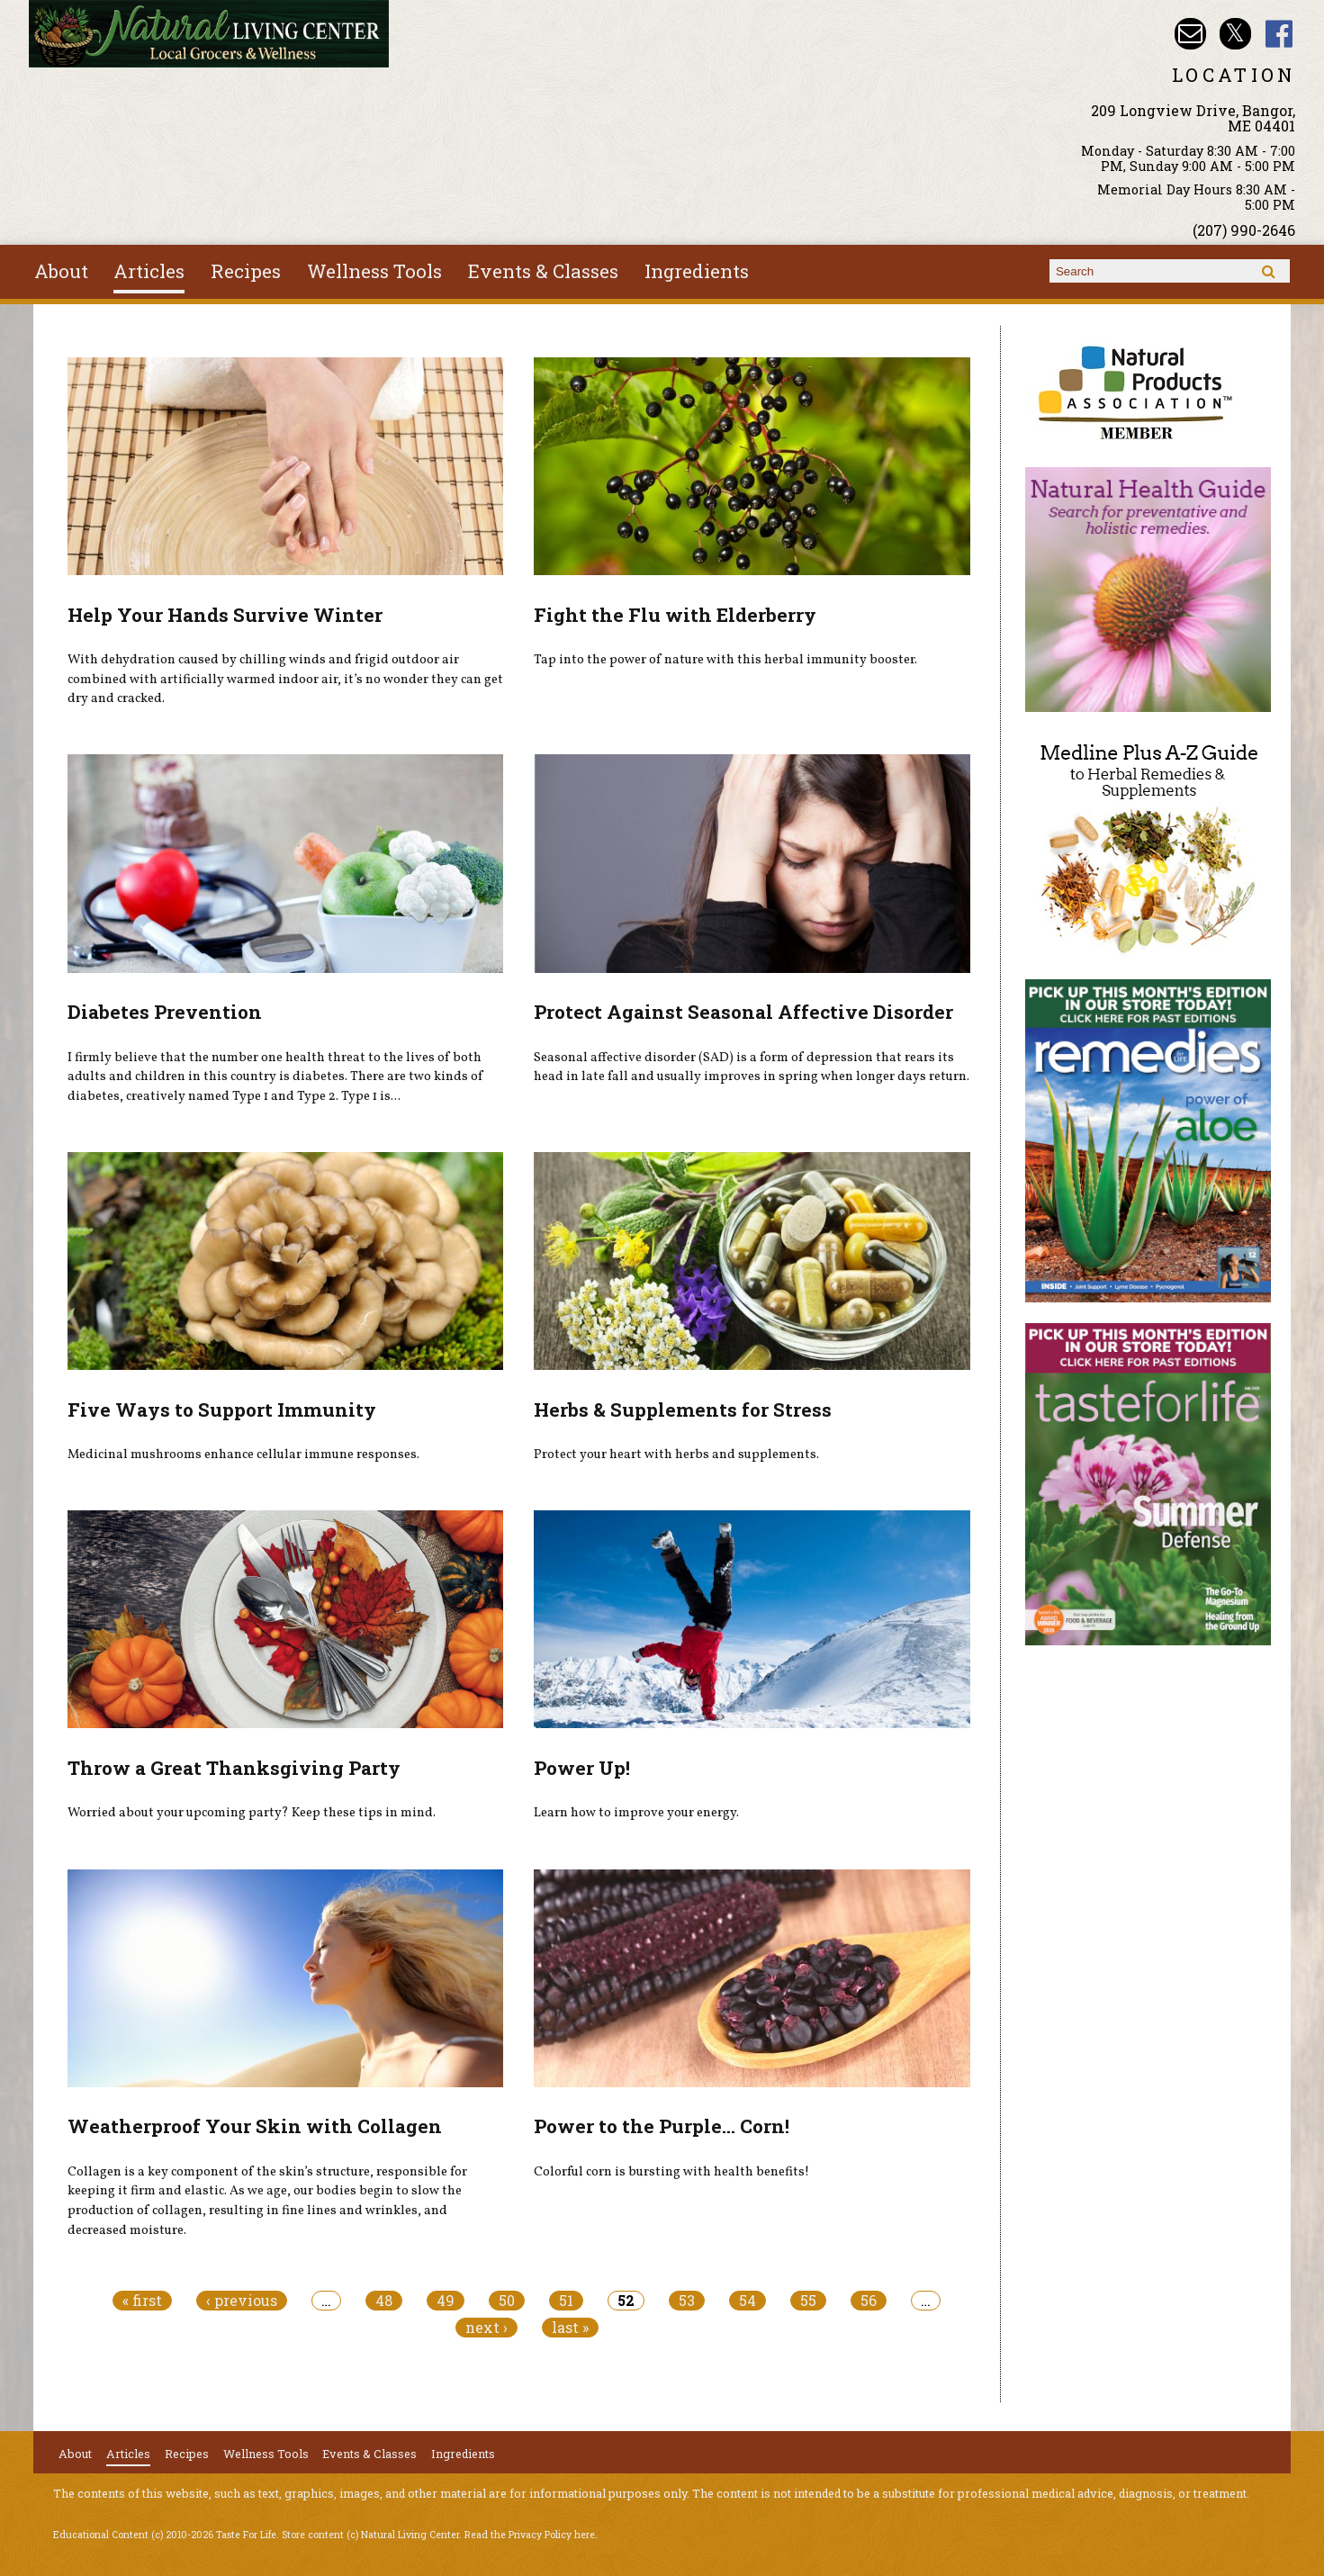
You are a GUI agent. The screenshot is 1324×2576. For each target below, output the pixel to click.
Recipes (246, 271)
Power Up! (582, 1767)
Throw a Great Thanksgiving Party (234, 1767)
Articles (149, 271)
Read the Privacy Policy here (529, 2534)
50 (507, 2301)
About (61, 271)
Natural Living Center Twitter (1235, 34)
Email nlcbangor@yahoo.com (1190, 34)
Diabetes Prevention (165, 1011)
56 (868, 2301)
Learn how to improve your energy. (636, 1813)
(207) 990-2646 (1244, 230)
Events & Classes (543, 271)
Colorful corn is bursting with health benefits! (671, 2172)
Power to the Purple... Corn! (661, 2126)
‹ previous (241, 2301)
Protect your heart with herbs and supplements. (676, 1455)
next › (486, 2328)
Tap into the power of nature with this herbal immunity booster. (725, 660)
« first (142, 2301)
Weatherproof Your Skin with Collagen (255, 2126)
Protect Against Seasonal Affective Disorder (743, 1011)
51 (566, 2301)
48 (383, 2301)
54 (747, 2301)
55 (808, 2301)
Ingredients (696, 271)
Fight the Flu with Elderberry (675, 614)
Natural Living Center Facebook (1279, 34)
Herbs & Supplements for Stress (683, 1409)
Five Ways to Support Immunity (222, 1409)
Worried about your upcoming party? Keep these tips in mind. (252, 1813)
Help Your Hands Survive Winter (225, 614)
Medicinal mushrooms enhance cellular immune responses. (243, 1455)
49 (446, 2301)
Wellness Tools (374, 271)
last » (570, 2328)
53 (687, 2301)
